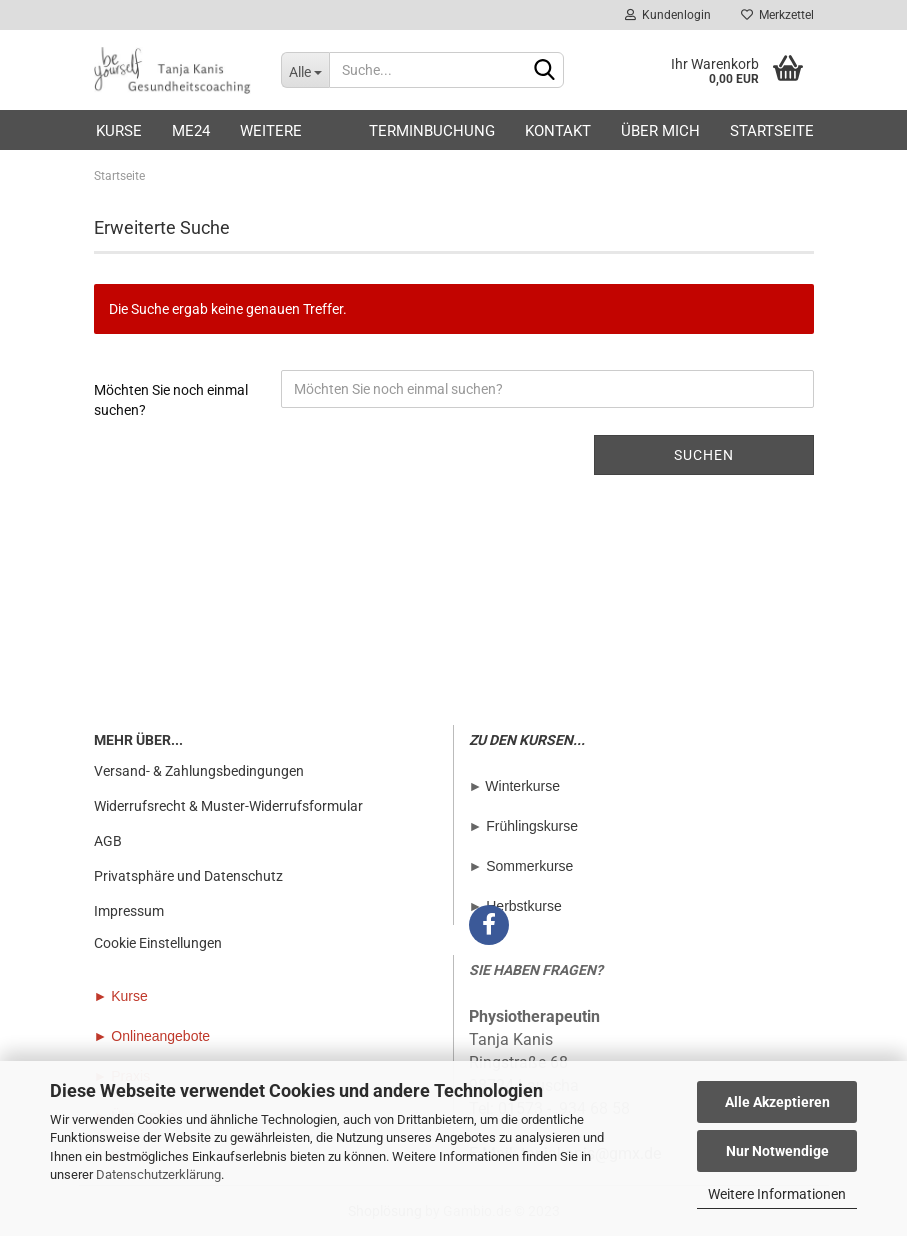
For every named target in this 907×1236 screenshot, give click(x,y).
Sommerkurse (529, 866)
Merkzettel (777, 15)
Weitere (271, 131)
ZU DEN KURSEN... (527, 740)
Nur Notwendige (777, 1151)
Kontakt (558, 131)
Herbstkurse (523, 906)
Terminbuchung (432, 131)
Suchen (704, 455)
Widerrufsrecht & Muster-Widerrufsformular (228, 806)
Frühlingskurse (532, 826)
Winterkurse (522, 786)
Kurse (119, 131)
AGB (108, 841)
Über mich (660, 131)
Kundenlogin (668, 15)
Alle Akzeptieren (777, 1102)
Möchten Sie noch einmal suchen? (171, 400)
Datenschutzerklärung (158, 1174)
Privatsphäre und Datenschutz (188, 876)
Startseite (772, 131)
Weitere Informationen (777, 1194)
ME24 (191, 131)
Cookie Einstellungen (158, 943)
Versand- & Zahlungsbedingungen (199, 771)
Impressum (129, 911)
